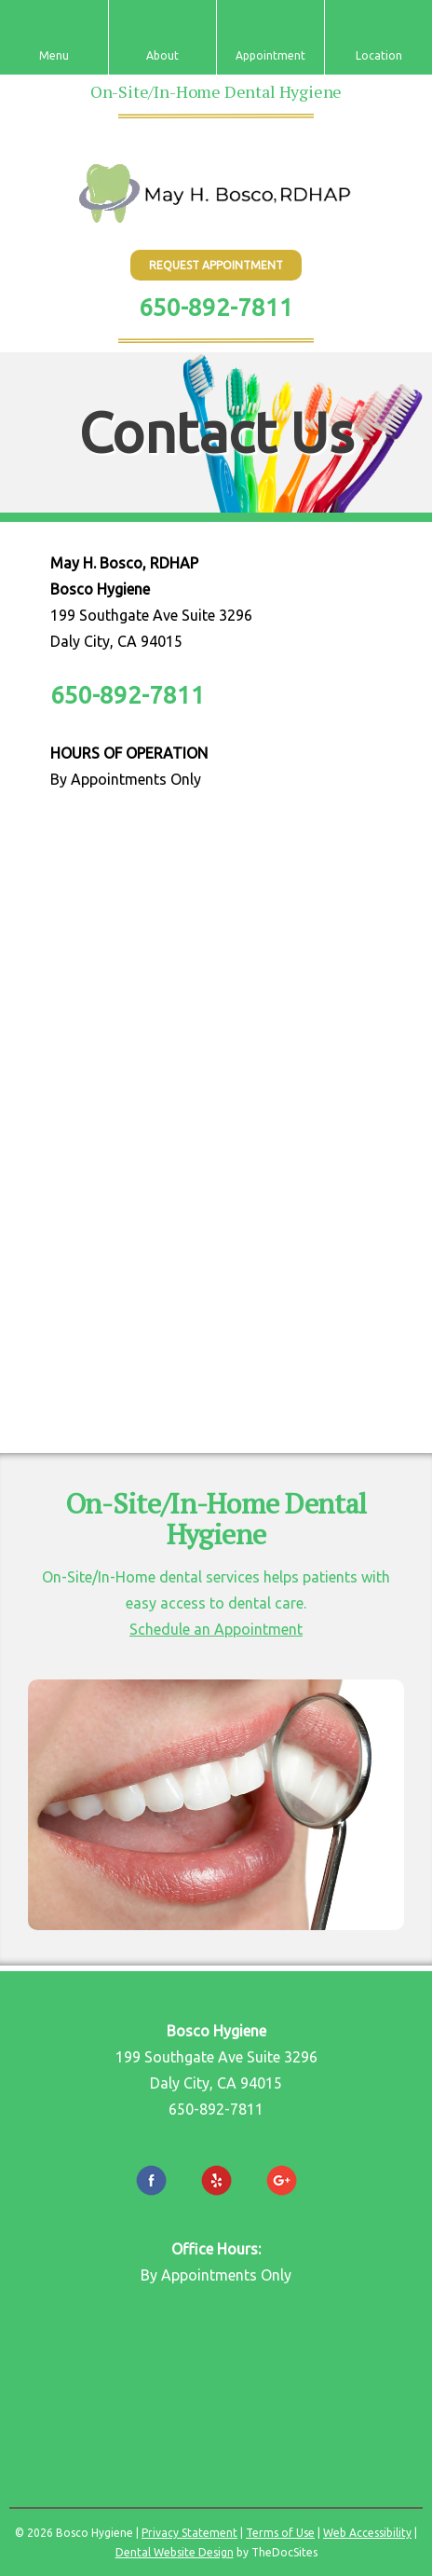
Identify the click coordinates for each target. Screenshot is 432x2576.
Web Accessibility (367, 2533)
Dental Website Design (174, 2552)
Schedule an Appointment (216, 1629)
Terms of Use (280, 2533)
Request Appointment (216, 265)
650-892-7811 (216, 307)
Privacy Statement (189, 2533)
